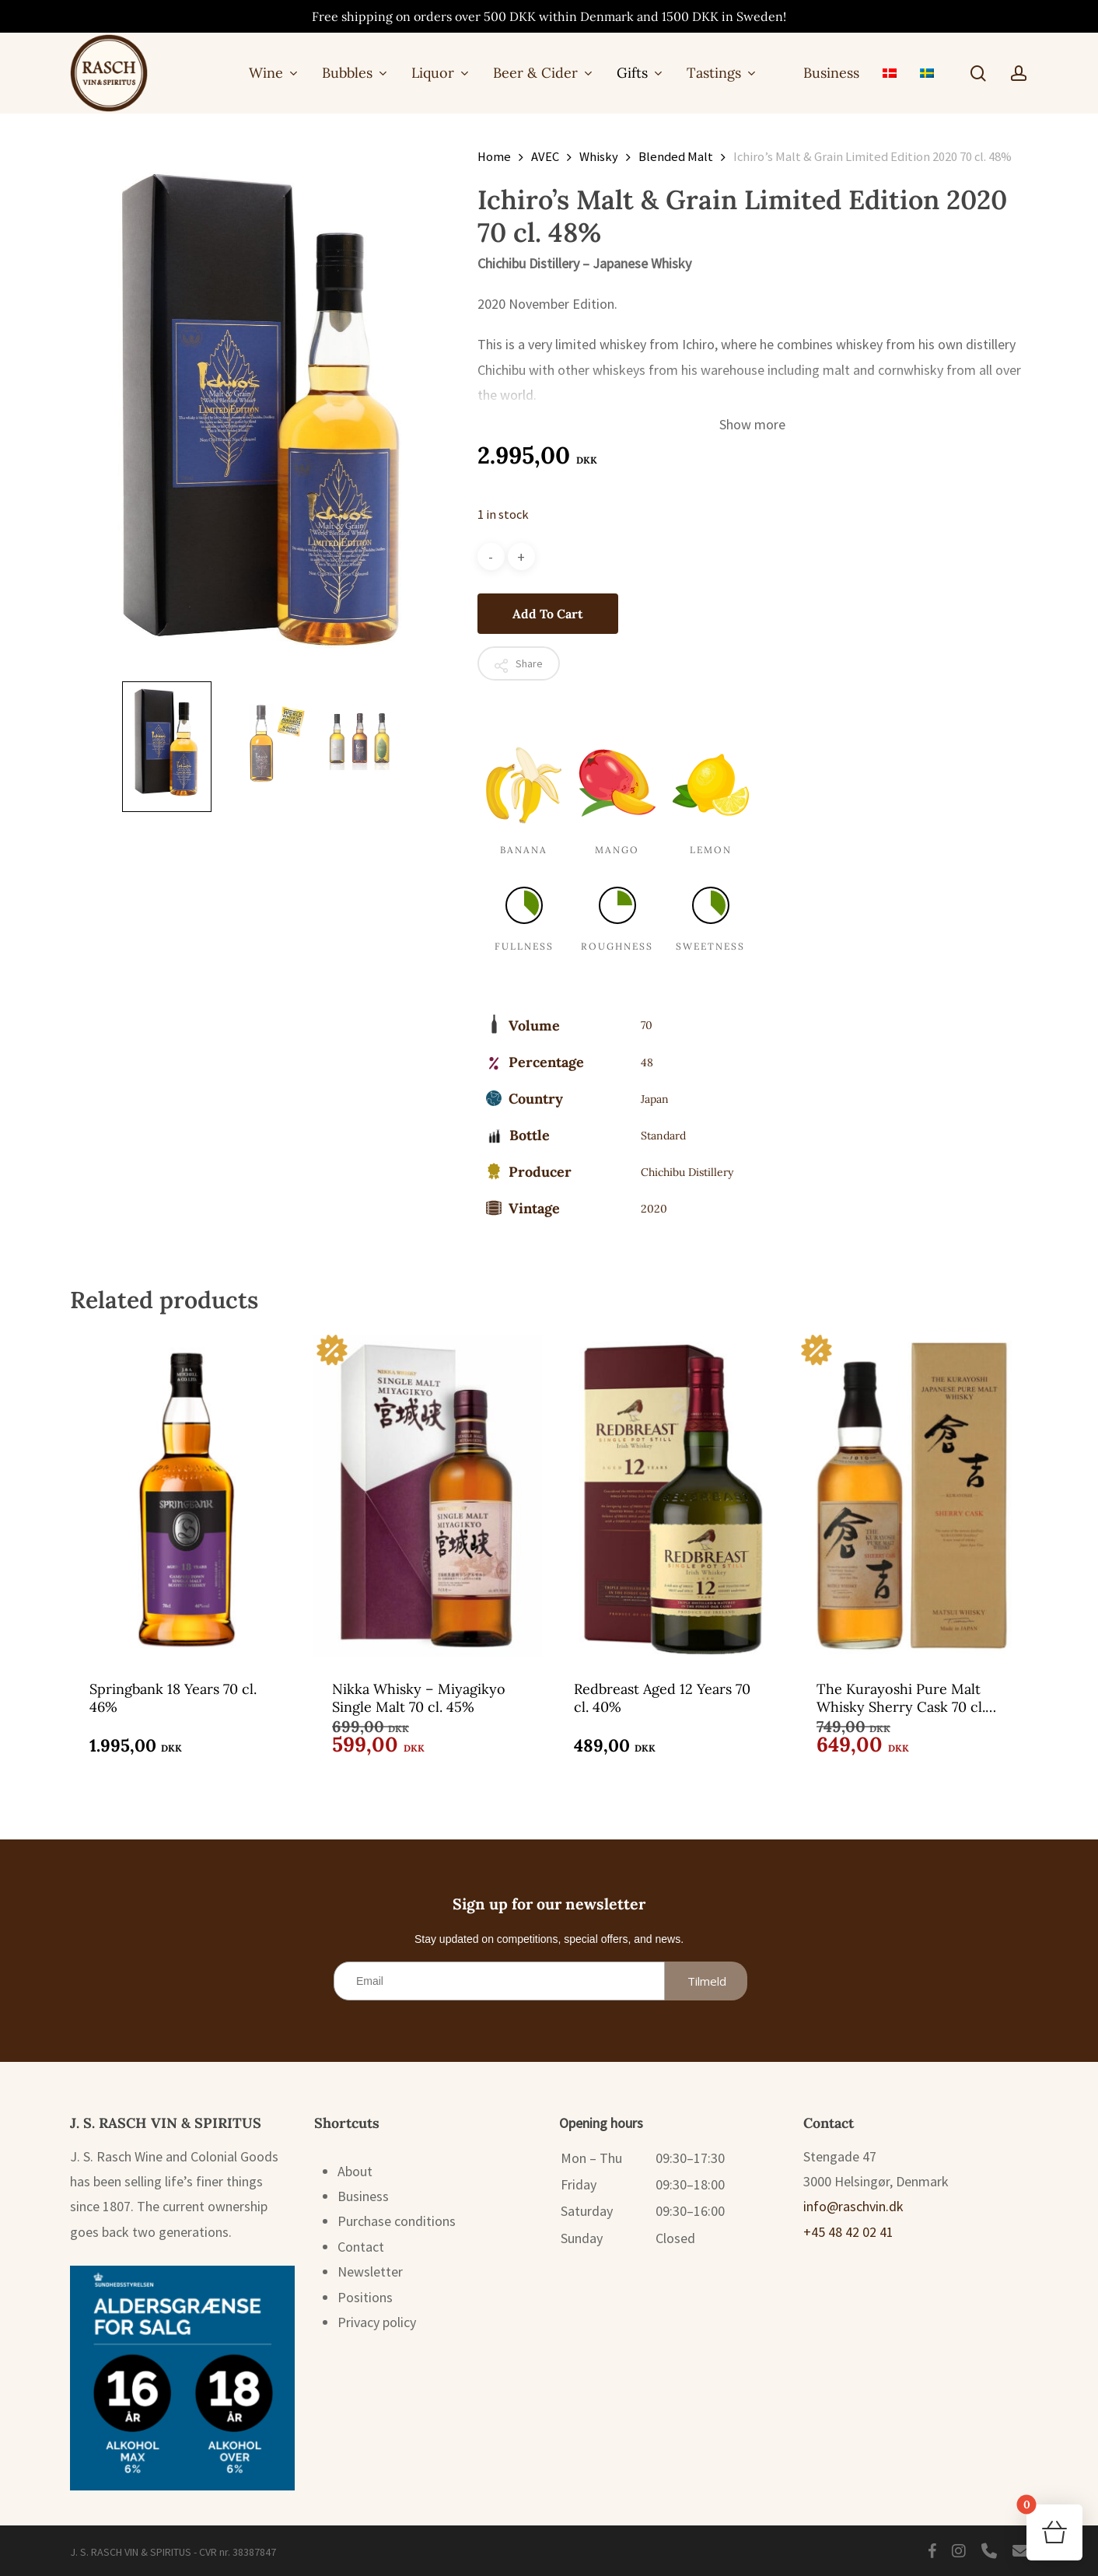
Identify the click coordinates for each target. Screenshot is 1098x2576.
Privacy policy (376, 2322)
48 (647, 1062)
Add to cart (547, 613)
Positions (365, 2297)
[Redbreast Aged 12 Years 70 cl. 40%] (669, 1494)
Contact (360, 2247)
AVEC (545, 157)
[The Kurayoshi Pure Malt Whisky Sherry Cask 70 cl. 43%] (912, 1494)
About (354, 2171)
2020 (654, 1209)
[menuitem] (889, 72)
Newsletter (370, 2271)
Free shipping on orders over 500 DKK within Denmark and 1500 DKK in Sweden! (549, 16)
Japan (655, 1099)
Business (363, 2196)
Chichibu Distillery (687, 1172)
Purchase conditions (396, 2221)
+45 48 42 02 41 (848, 2232)
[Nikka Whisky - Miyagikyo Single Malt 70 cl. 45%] (428, 1494)
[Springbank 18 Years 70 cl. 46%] (185, 1494)
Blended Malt (675, 157)
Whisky (598, 157)
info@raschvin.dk (853, 2206)
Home (494, 157)
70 (646, 1025)
